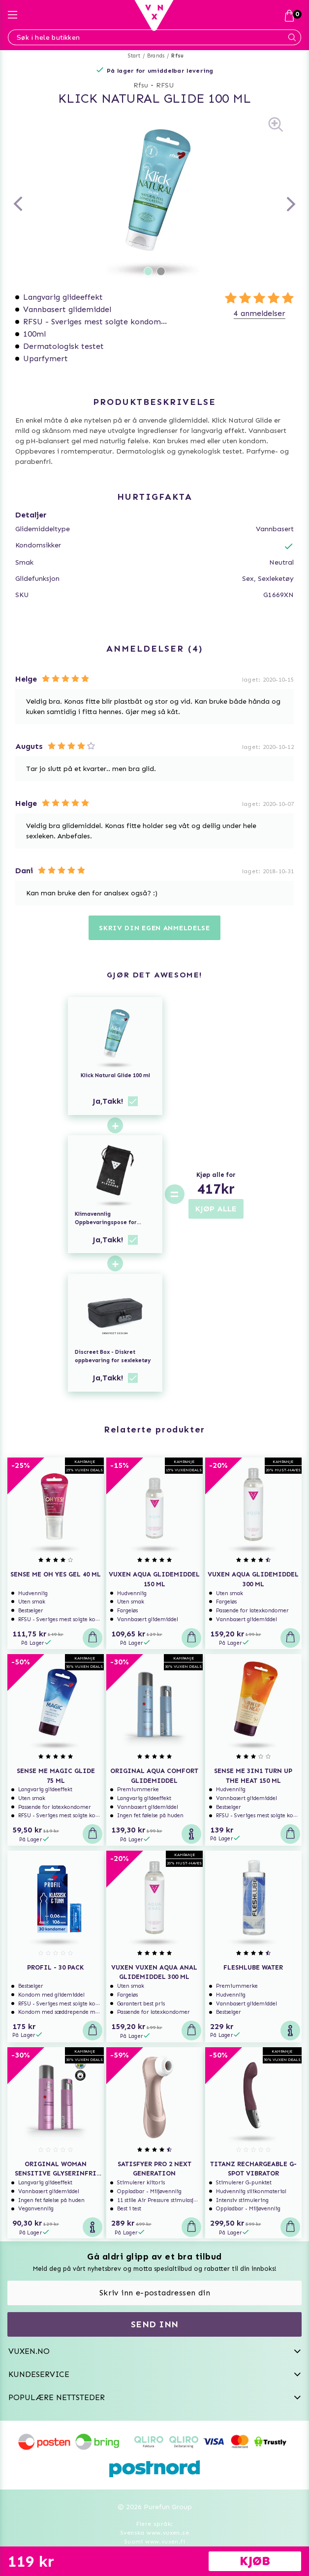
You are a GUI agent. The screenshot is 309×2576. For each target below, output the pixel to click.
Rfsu (177, 56)
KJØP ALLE (216, 1208)
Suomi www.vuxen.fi (154, 2541)
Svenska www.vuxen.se (154, 2532)
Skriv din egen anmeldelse (154, 928)
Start (134, 56)
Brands (155, 56)
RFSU (165, 85)
